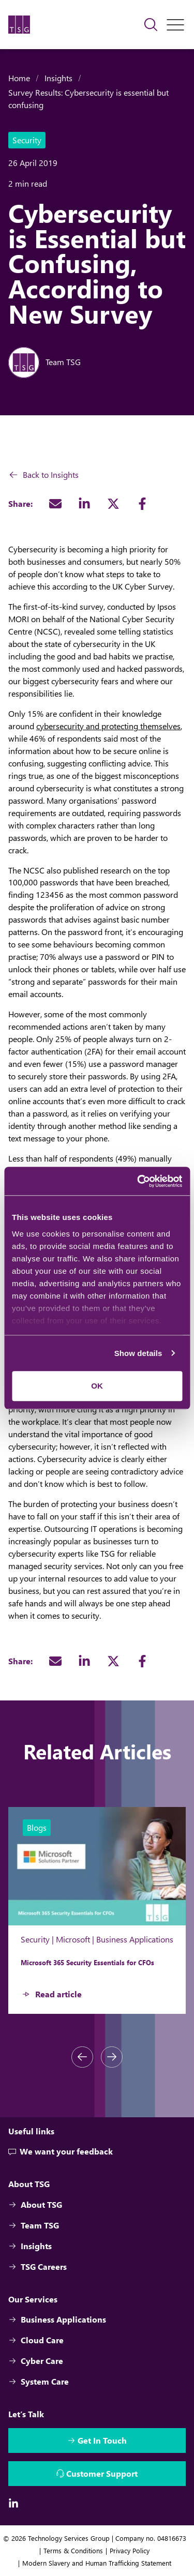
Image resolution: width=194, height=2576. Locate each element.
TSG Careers (37, 2266)
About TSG (35, 2204)
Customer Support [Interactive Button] (102, 2473)
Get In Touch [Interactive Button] (102, 2440)
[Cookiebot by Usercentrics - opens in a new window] (138, 1181)
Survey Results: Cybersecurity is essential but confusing (88, 98)
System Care (38, 2381)
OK (97, 1385)
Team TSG (33, 2225)
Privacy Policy (130, 2550)
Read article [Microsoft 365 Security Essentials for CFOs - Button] (58, 1994)
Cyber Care (35, 2360)
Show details (138, 1353)
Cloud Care (36, 2339)
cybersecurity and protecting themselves (108, 725)
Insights (58, 77)
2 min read (27, 183)
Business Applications (57, 2319)
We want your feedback (60, 2151)
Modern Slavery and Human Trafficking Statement (96, 2563)
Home (19, 77)
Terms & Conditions (73, 2550)
